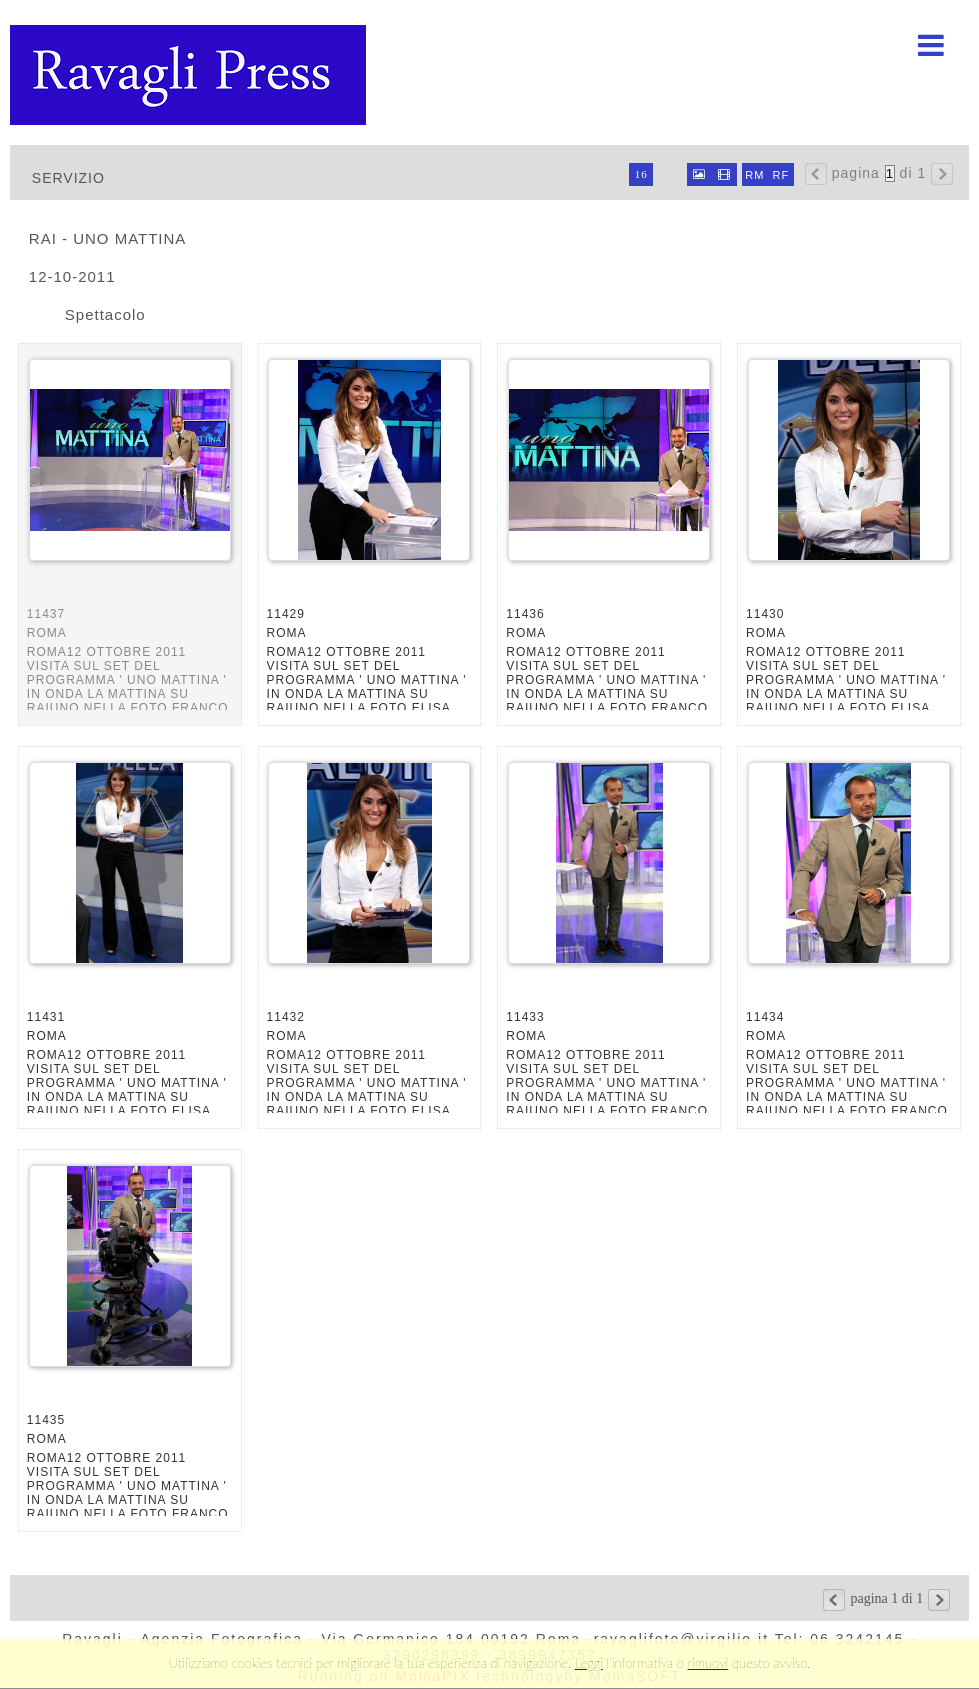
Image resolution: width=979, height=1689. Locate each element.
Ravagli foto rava (190, 75)
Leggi (589, 1663)
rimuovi (708, 1663)
